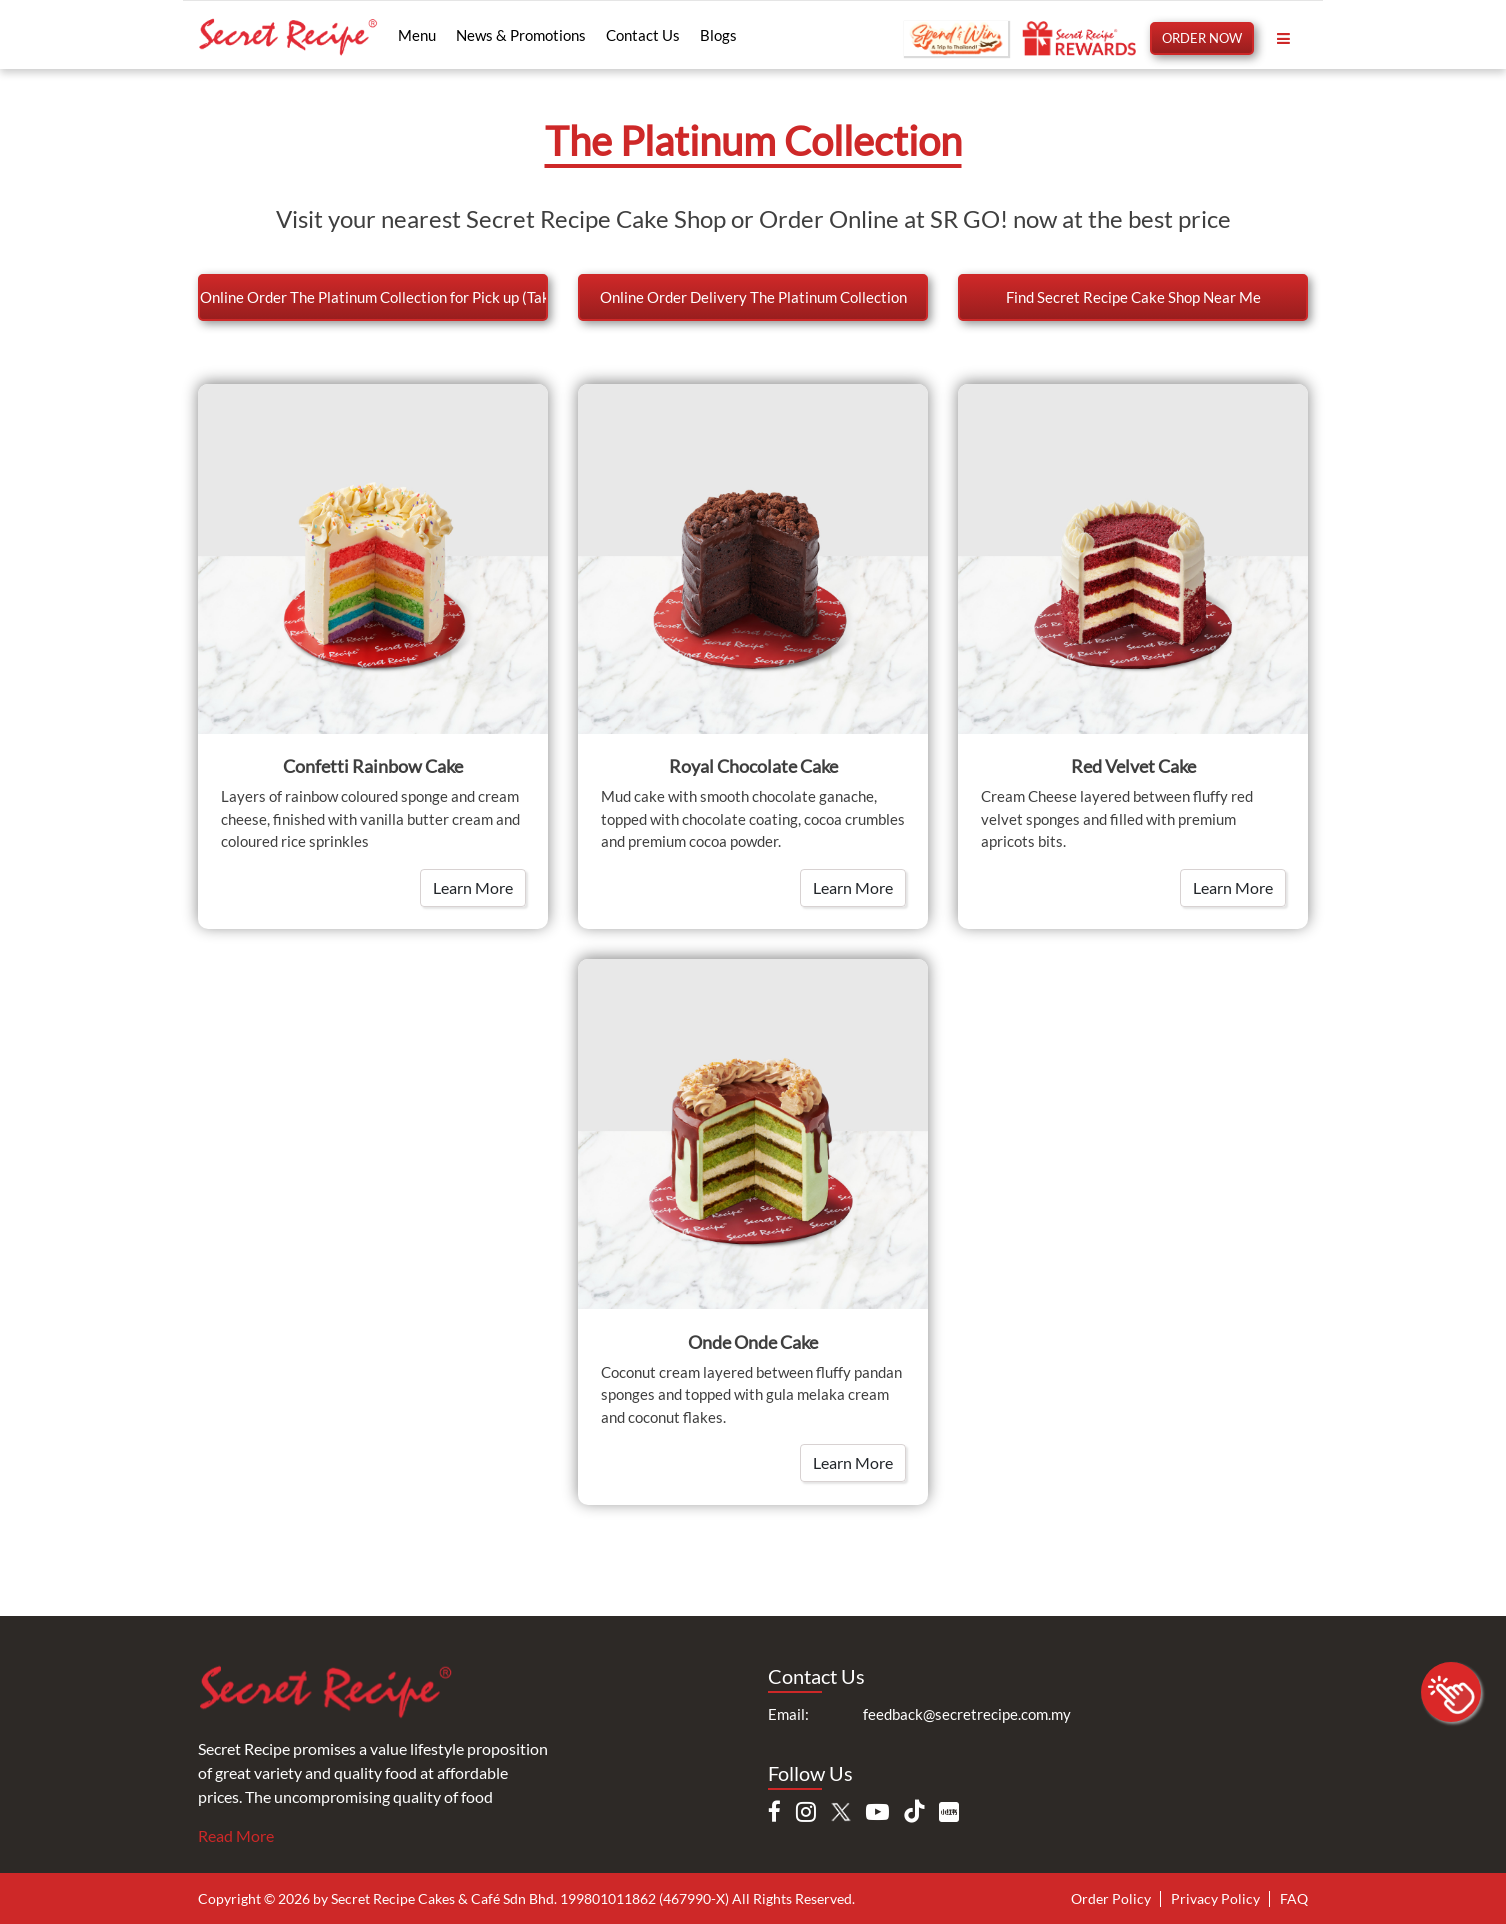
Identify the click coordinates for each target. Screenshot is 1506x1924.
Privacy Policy (1215, 1898)
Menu (417, 35)
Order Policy (1111, 1898)
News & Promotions (521, 35)
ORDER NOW (1202, 38)
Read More (236, 1835)
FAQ (1294, 1898)
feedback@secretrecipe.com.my (967, 1714)
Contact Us (643, 35)
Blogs (718, 35)
